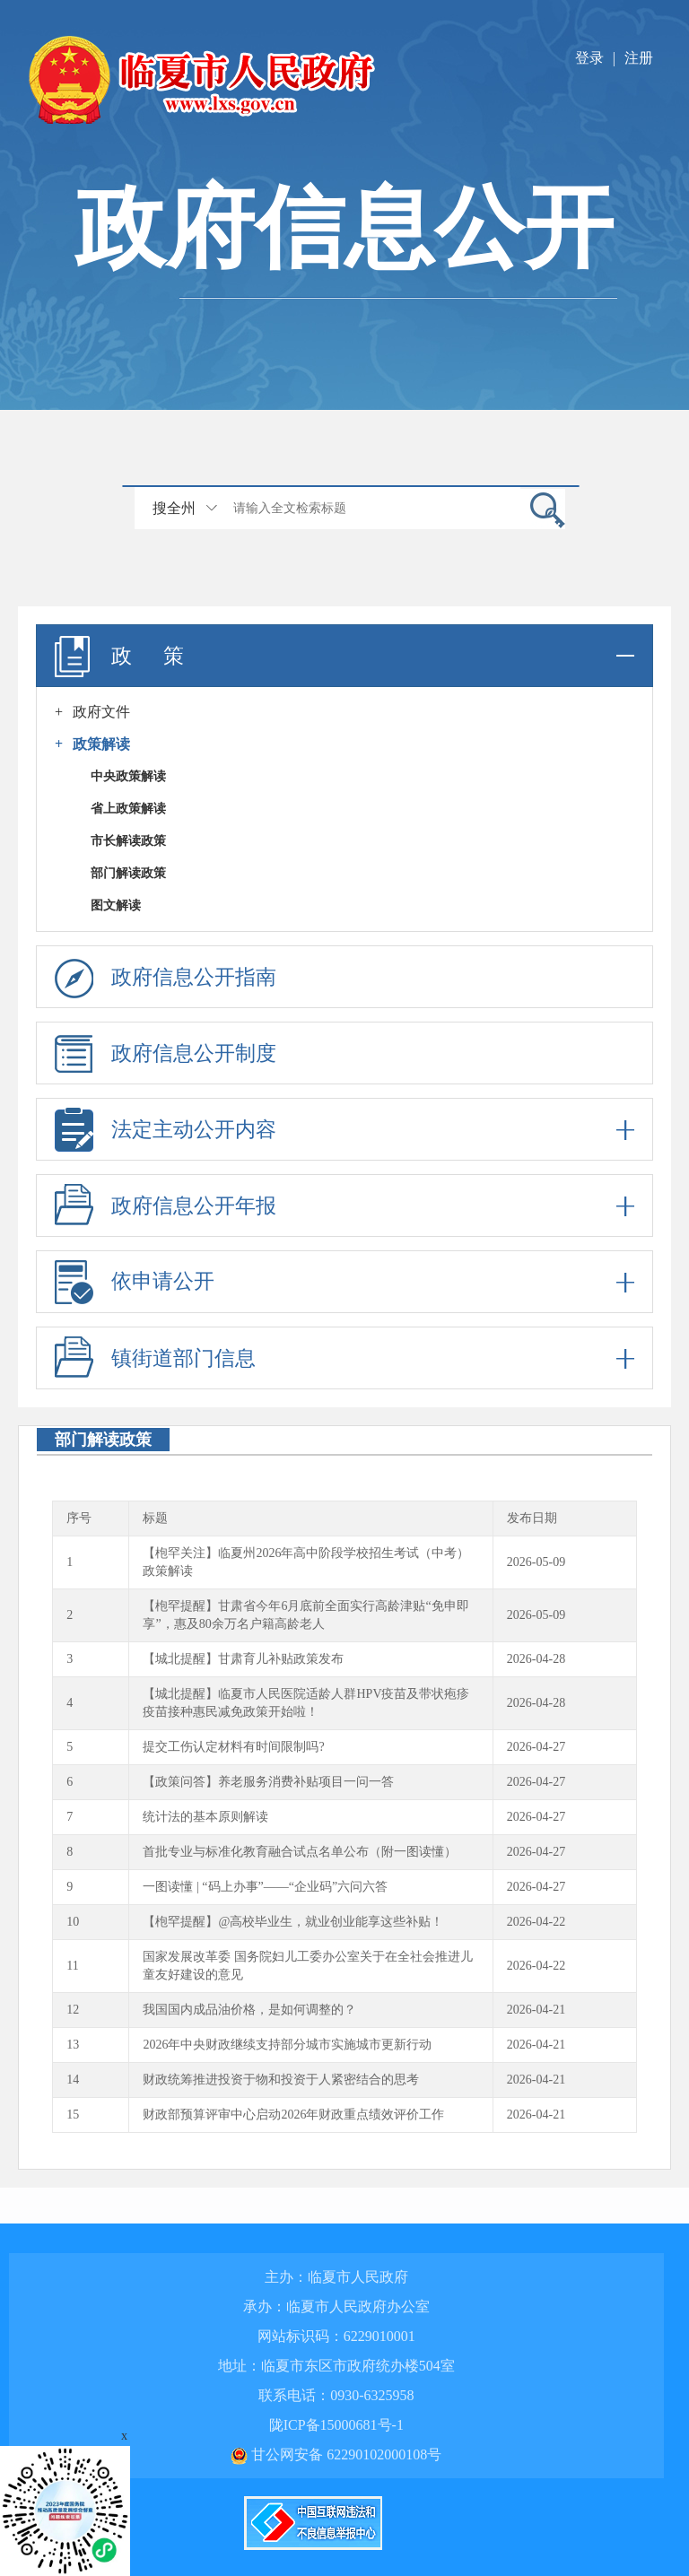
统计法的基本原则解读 (205, 1816)
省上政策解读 (128, 808)
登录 (589, 57)
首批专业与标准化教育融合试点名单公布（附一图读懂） (300, 1851)
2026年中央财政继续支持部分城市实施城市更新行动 (287, 2044)
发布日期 (532, 1518)
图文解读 (116, 905)
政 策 (344, 656)
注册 (638, 57)
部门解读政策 (128, 873)
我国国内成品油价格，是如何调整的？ (249, 2009)
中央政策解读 (128, 776)
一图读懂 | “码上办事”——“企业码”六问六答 (265, 1886)
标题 (155, 1518)
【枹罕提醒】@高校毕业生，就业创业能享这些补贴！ (293, 1921)
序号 (79, 1518)
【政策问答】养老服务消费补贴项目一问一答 (268, 1781)
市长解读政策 (128, 841)
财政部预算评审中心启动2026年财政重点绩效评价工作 (293, 2114)
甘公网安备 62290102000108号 (336, 2454)
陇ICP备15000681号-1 (336, 2424)
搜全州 (174, 508)
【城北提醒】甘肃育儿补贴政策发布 (243, 1659)
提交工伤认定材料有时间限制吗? (233, 1747)
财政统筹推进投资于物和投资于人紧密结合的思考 (281, 2079)
